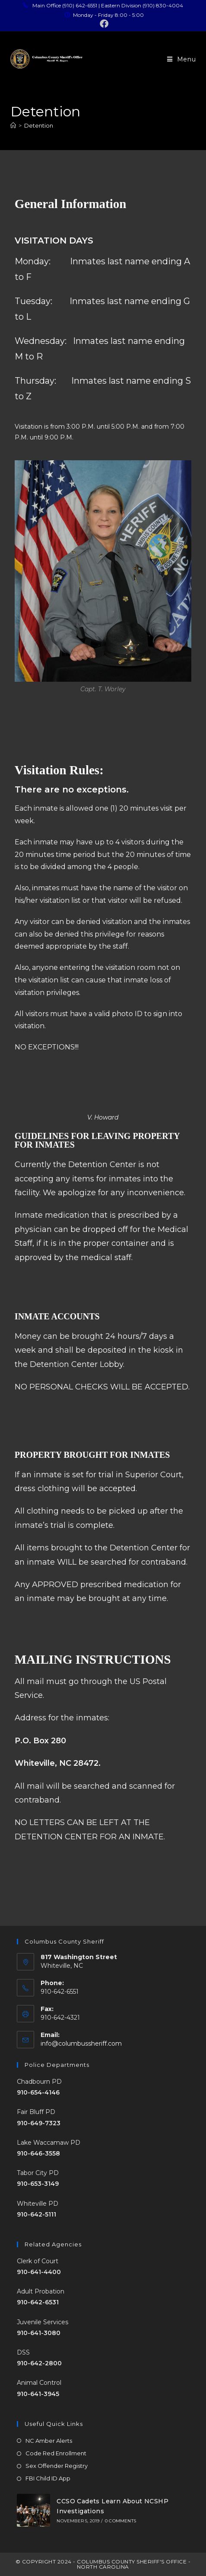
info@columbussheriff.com (81, 2043)
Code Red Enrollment (55, 2453)
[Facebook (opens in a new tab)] (102, 23)
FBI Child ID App (47, 2478)
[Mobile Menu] (181, 59)
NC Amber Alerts (48, 2440)
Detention (38, 125)
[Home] (13, 125)
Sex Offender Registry (56, 2465)
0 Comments (120, 2521)
